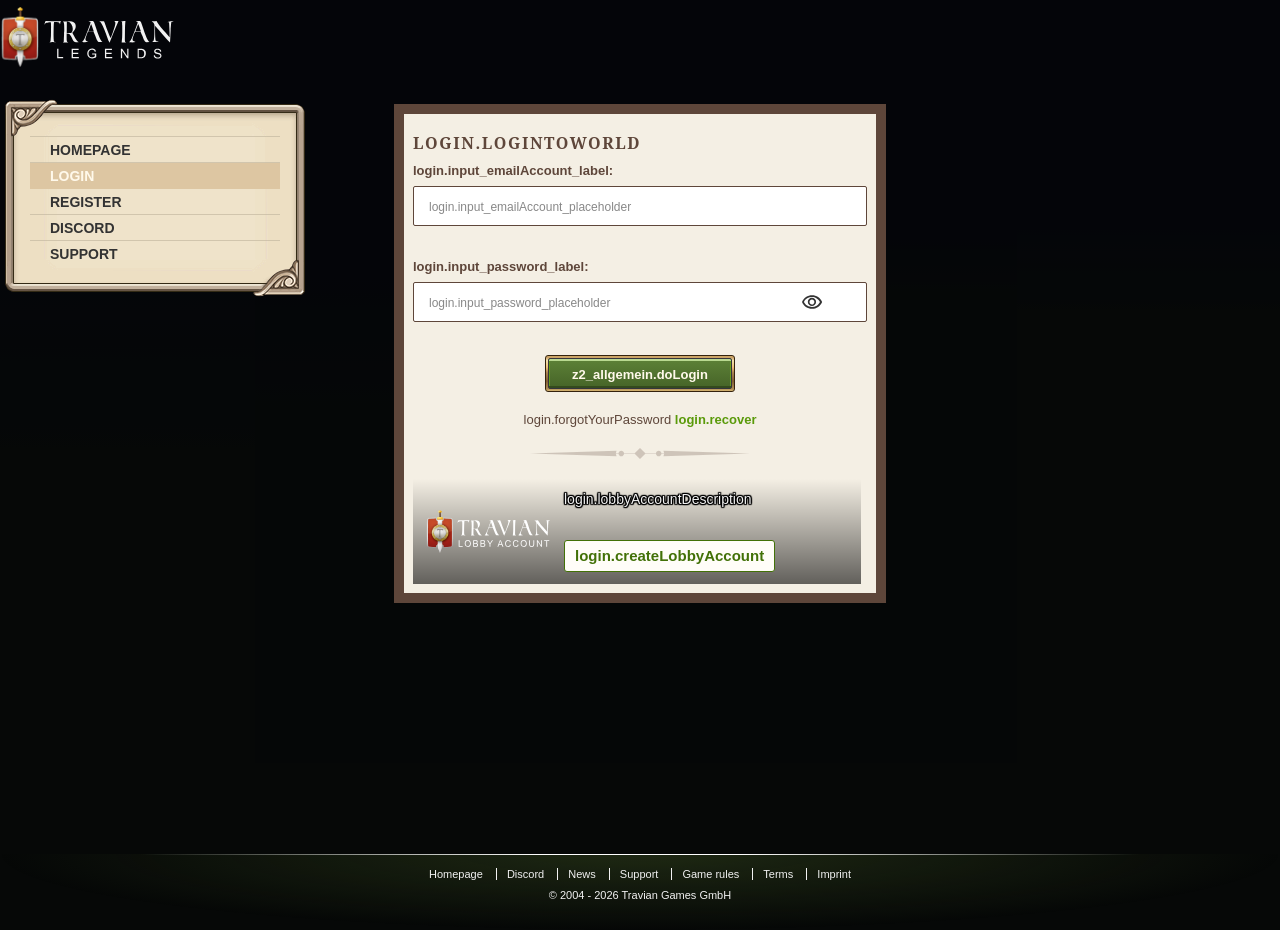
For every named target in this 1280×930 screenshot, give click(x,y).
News (582, 874)
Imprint (834, 874)
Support (639, 874)
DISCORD (82, 228)
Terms (778, 874)
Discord (525, 874)
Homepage (456, 874)
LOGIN (72, 176)
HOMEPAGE (90, 150)
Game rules (710, 874)
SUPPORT (84, 254)
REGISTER (86, 202)
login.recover (716, 419)
